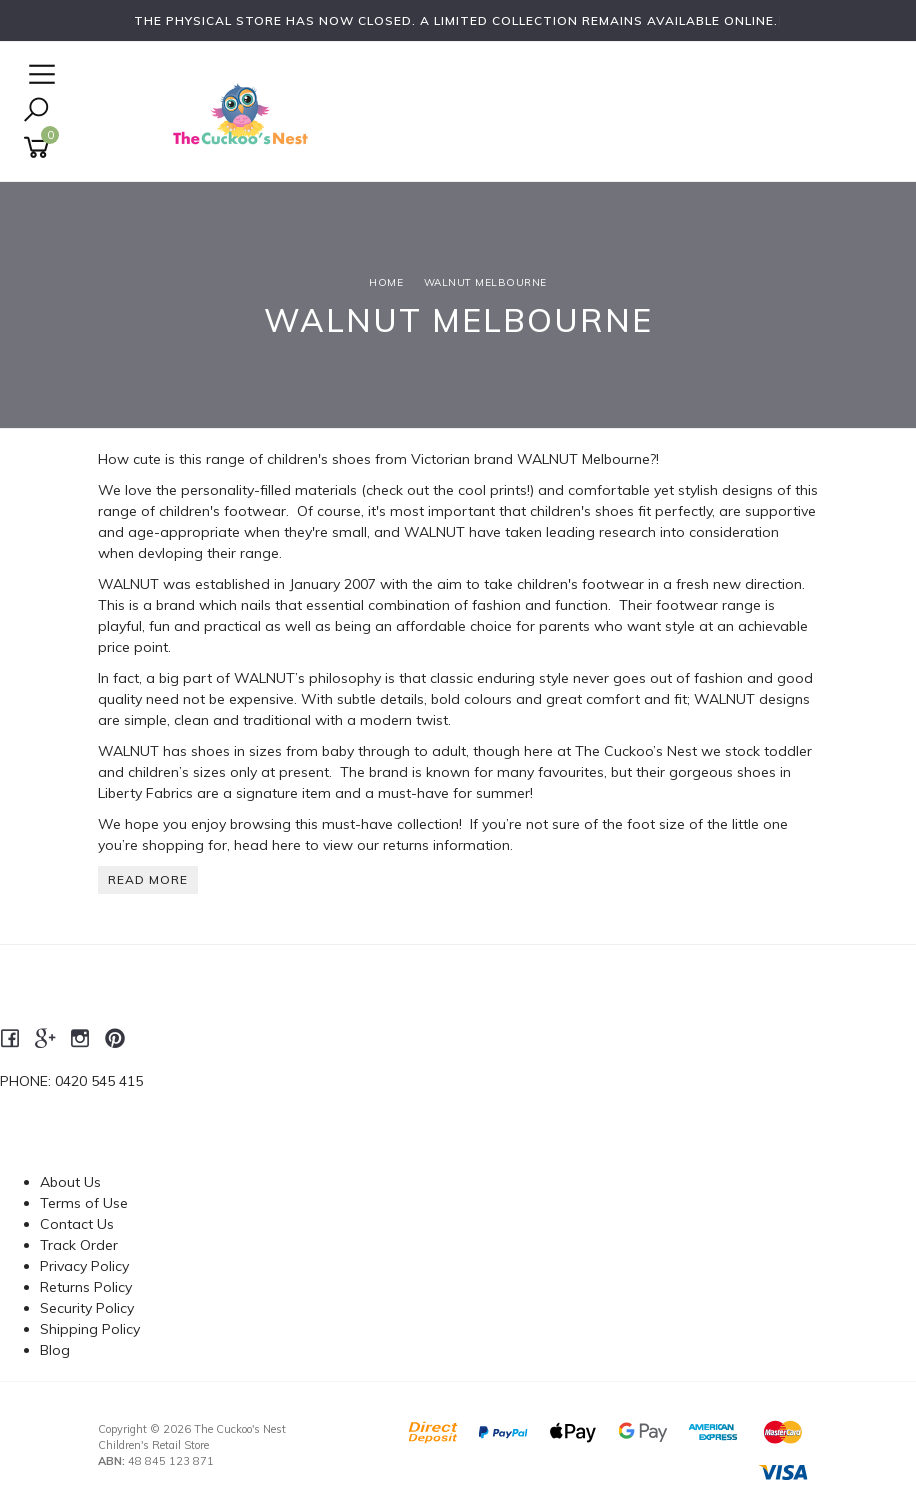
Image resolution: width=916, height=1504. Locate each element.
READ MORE (148, 879)
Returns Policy (86, 1287)
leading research (601, 532)
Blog (55, 1350)
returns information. (448, 845)
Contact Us (77, 1224)
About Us (70, 1182)
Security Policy (87, 1308)
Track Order (79, 1245)
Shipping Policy (90, 1329)
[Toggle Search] (36, 111)
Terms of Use (84, 1203)
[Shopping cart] (40, 147)
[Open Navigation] (39, 75)
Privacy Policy (84, 1266)
